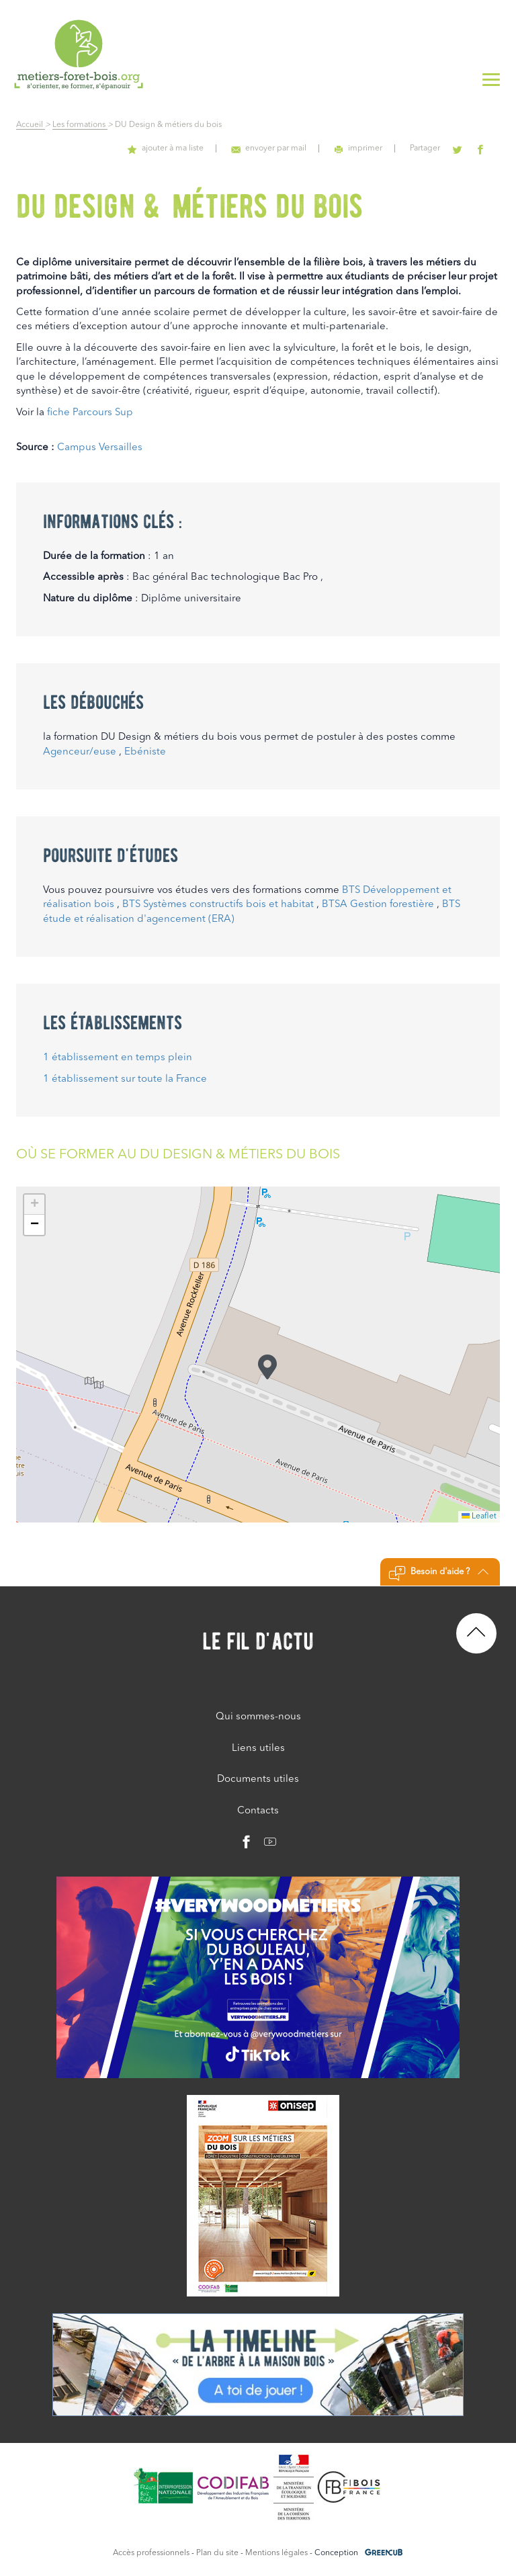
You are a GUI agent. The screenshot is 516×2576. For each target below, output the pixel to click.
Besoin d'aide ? (438, 1573)
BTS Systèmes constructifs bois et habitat (218, 905)
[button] (267, 1367)
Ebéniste (145, 752)
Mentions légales (276, 2553)
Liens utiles (258, 1749)
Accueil (30, 125)
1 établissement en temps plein (117, 1058)
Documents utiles (258, 1779)
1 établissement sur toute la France (125, 1079)
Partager (434, 148)
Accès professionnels (151, 2553)
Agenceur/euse (79, 752)
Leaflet (479, 1516)
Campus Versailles (99, 448)
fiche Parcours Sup (90, 413)
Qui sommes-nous (258, 1717)
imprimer (372, 148)
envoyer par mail (287, 148)
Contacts (258, 1811)
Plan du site (217, 2553)
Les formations (80, 125)
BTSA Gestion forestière (378, 905)
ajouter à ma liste (188, 148)
